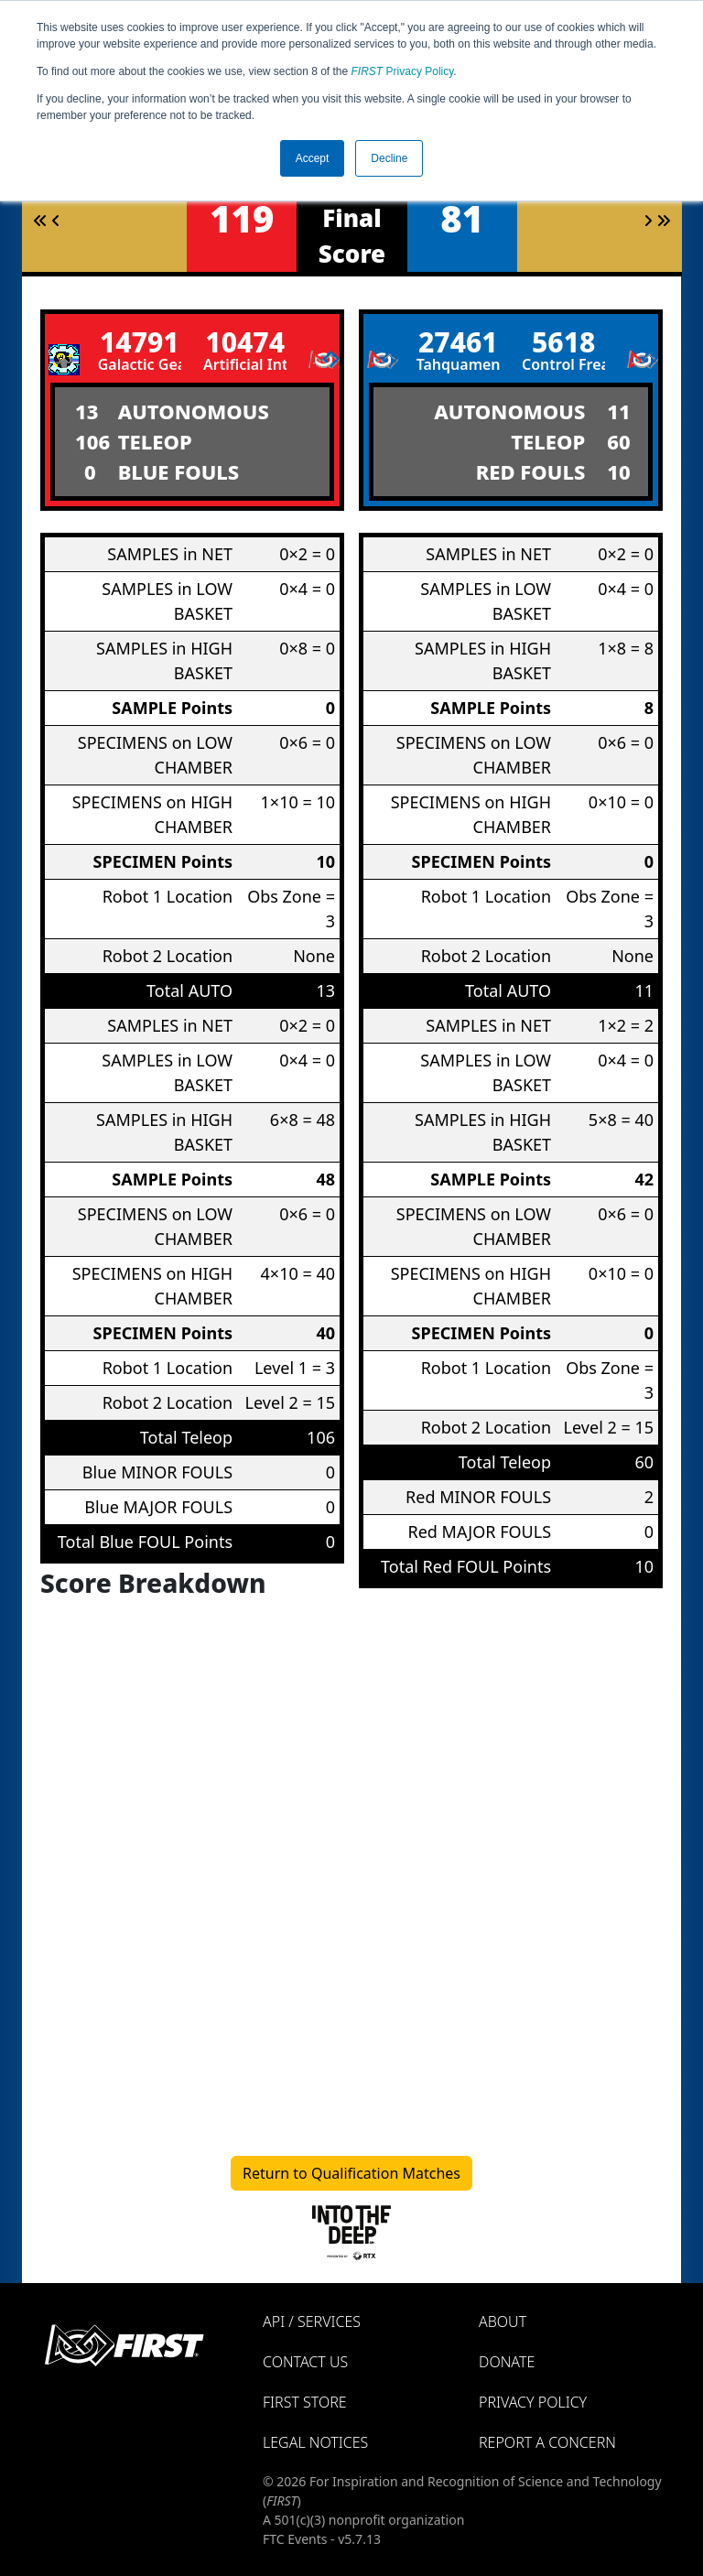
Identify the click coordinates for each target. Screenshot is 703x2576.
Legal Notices (315, 2442)
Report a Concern (547, 2442)
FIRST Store (305, 2402)
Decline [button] (389, 158)
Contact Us (305, 2362)
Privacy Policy (403, 71)
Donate (507, 2362)
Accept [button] (313, 158)
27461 (458, 342)
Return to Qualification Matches (351, 2173)
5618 (563, 342)
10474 (245, 342)
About (502, 2321)
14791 (139, 342)
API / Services (312, 2321)
